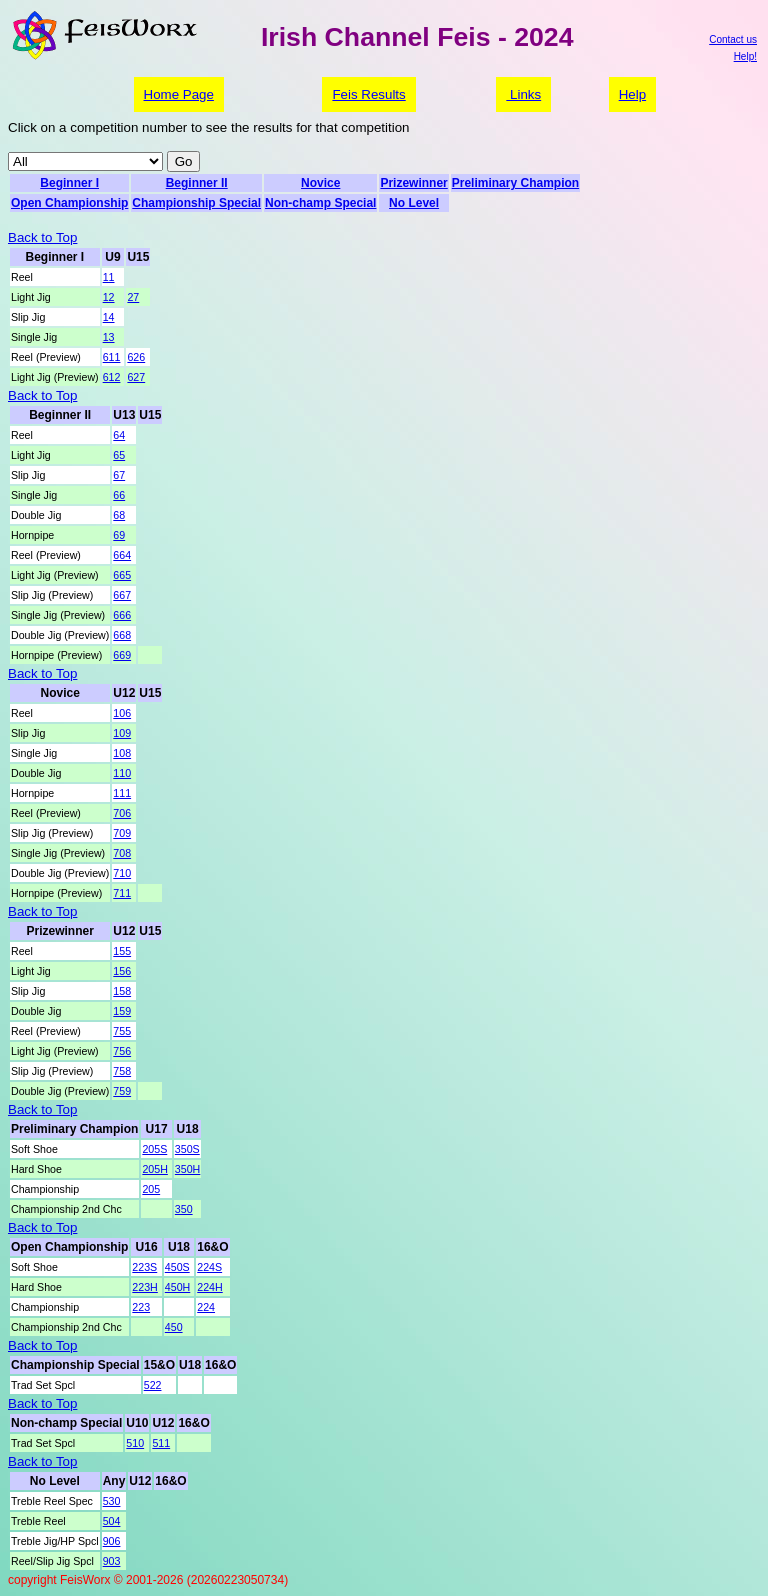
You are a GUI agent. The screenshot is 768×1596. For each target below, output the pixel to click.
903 (112, 1561)
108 (122, 753)
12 (109, 297)
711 (122, 893)
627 (136, 377)
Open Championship (69, 203)
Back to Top (42, 237)
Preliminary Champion (515, 183)
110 (122, 773)
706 (122, 813)
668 (122, 635)
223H (144, 1287)
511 (161, 1443)
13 (109, 337)
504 (112, 1521)
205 (151, 1189)
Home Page (179, 94)
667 (122, 595)
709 (122, 833)
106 (122, 713)
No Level (414, 203)
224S (209, 1267)
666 (122, 615)
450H (177, 1287)
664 (122, 555)
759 (122, 1091)
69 (119, 535)
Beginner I (69, 183)
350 (184, 1209)
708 (122, 853)
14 (109, 317)
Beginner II (197, 183)
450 (174, 1327)
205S (154, 1149)
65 (119, 455)
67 (119, 475)
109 (122, 733)
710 (122, 873)
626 (136, 357)
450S (177, 1267)
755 (122, 1031)
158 (122, 991)
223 (141, 1307)
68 (119, 515)
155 (122, 951)
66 (119, 495)
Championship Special (196, 203)
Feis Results (368, 94)
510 (135, 1443)
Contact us (733, 39)
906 (112, 1541)
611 (112, 357)
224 (206, 1307)
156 (122, 971)
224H (209, 1287)
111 (122, 793)
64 (119, 435)
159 (122, 1011)
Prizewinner (413, 183)
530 (112, 1501)
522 (153, 1385)
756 (122, 1051)
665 (122, 575)
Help (632, 94)
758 (122, 1071)
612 (112, 377)
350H (187, 1169)
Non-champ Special (320, 203)
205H (154, 1169)
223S (144, 1267)
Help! (745, 56)
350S (187, 1149)
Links (523, 94)
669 (122, 655)
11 (109, 277)
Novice (320, 183)
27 (133, 297)
